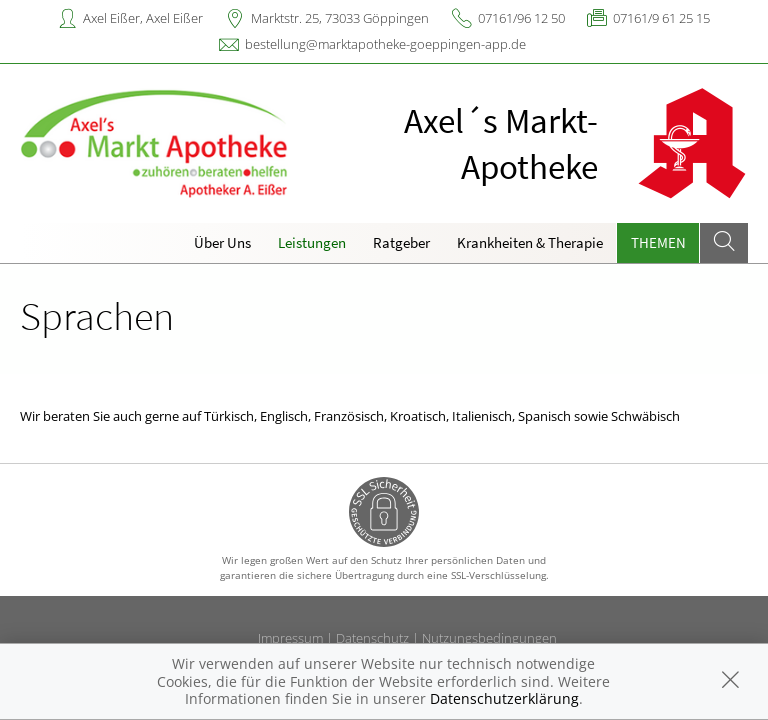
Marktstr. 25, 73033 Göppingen (340, 18)
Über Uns (222, 242)
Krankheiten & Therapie (530, 242)
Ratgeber (401, 242)
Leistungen (312, 242)
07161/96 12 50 (521, 18)
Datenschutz (372, 638)
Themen (658, 242)
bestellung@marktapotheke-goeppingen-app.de (385, 44)
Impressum (290, 638)
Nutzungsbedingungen (489, 638)
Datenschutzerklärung (504, 698)
